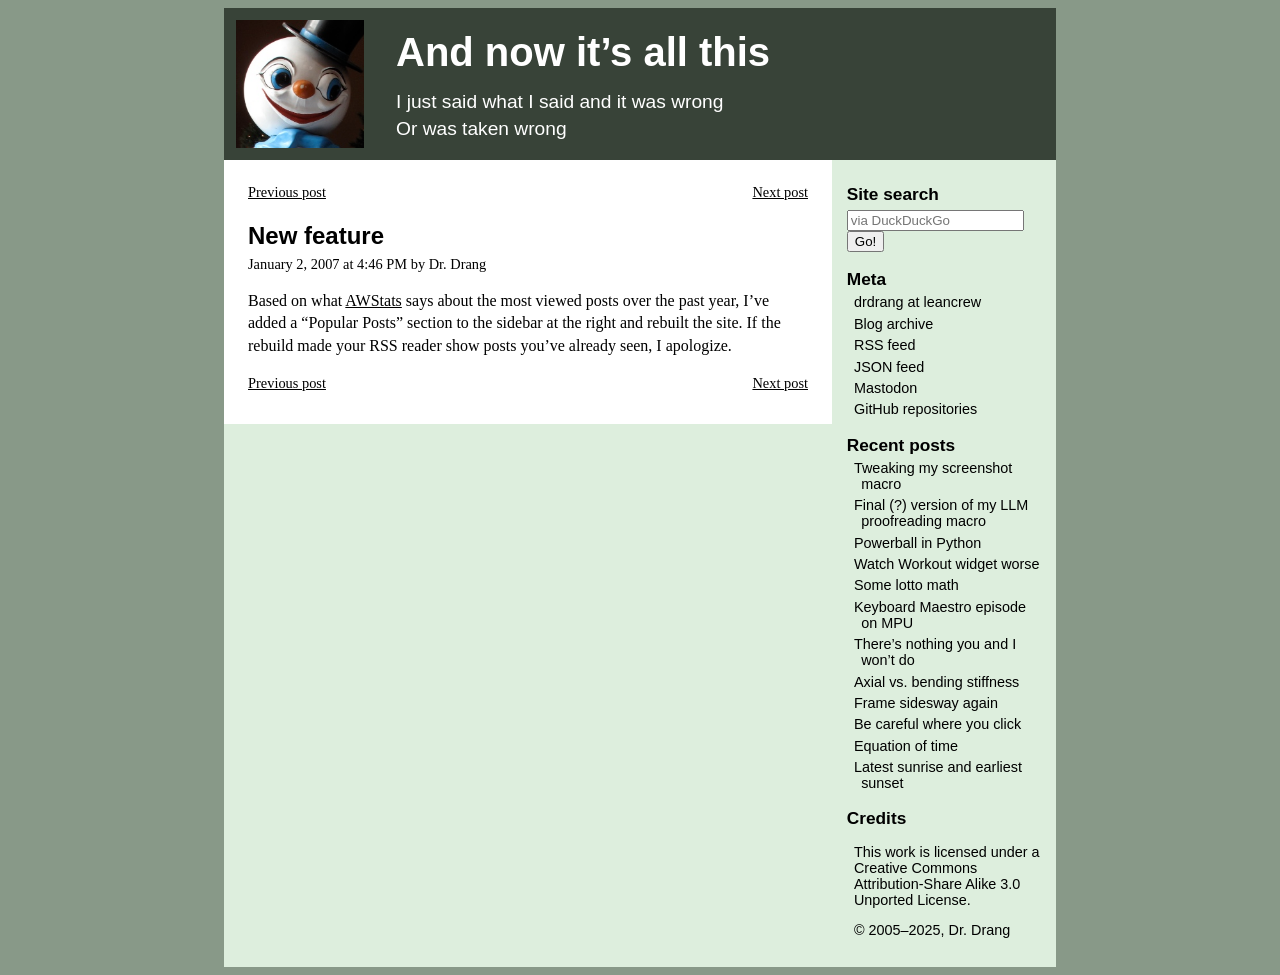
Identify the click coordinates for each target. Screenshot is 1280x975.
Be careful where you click (937, 724)
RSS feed (885, 345)
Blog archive (893, 324)
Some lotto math (906, 585)
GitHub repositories (915, 409)
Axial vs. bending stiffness (936, 682)
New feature (316, 235)
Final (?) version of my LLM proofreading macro (941, 513)
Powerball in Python (917, 543)
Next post (780, 192)
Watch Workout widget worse (947, 564)
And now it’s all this (583, 52)
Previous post (287, 192)
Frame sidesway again (926, 703)
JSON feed (889, 367)
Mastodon (885, 388)
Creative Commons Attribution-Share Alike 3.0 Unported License (937, 884)
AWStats (373, 300)
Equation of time (906, 746)
